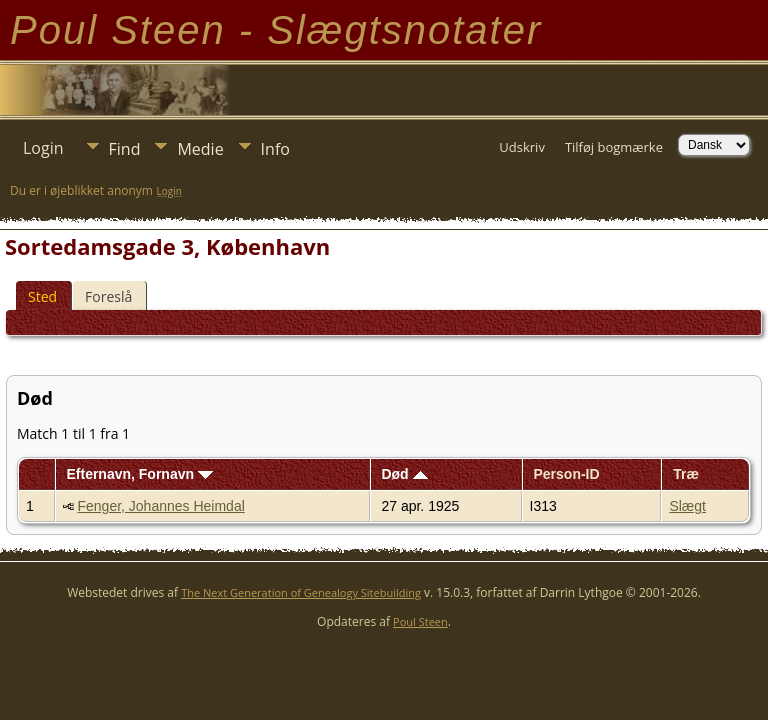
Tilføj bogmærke (614, 147)
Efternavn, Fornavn (139, 474)
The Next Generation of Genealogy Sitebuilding (301, 592)
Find (125, 149)
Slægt (687, 506)
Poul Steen (420, 621)
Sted (42, 296)
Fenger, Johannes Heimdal (160, 506)
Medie (200, 149)
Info (275, 149)
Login (43, 148)
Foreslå (108, 296)
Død (404, 474)
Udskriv (522, 147)
